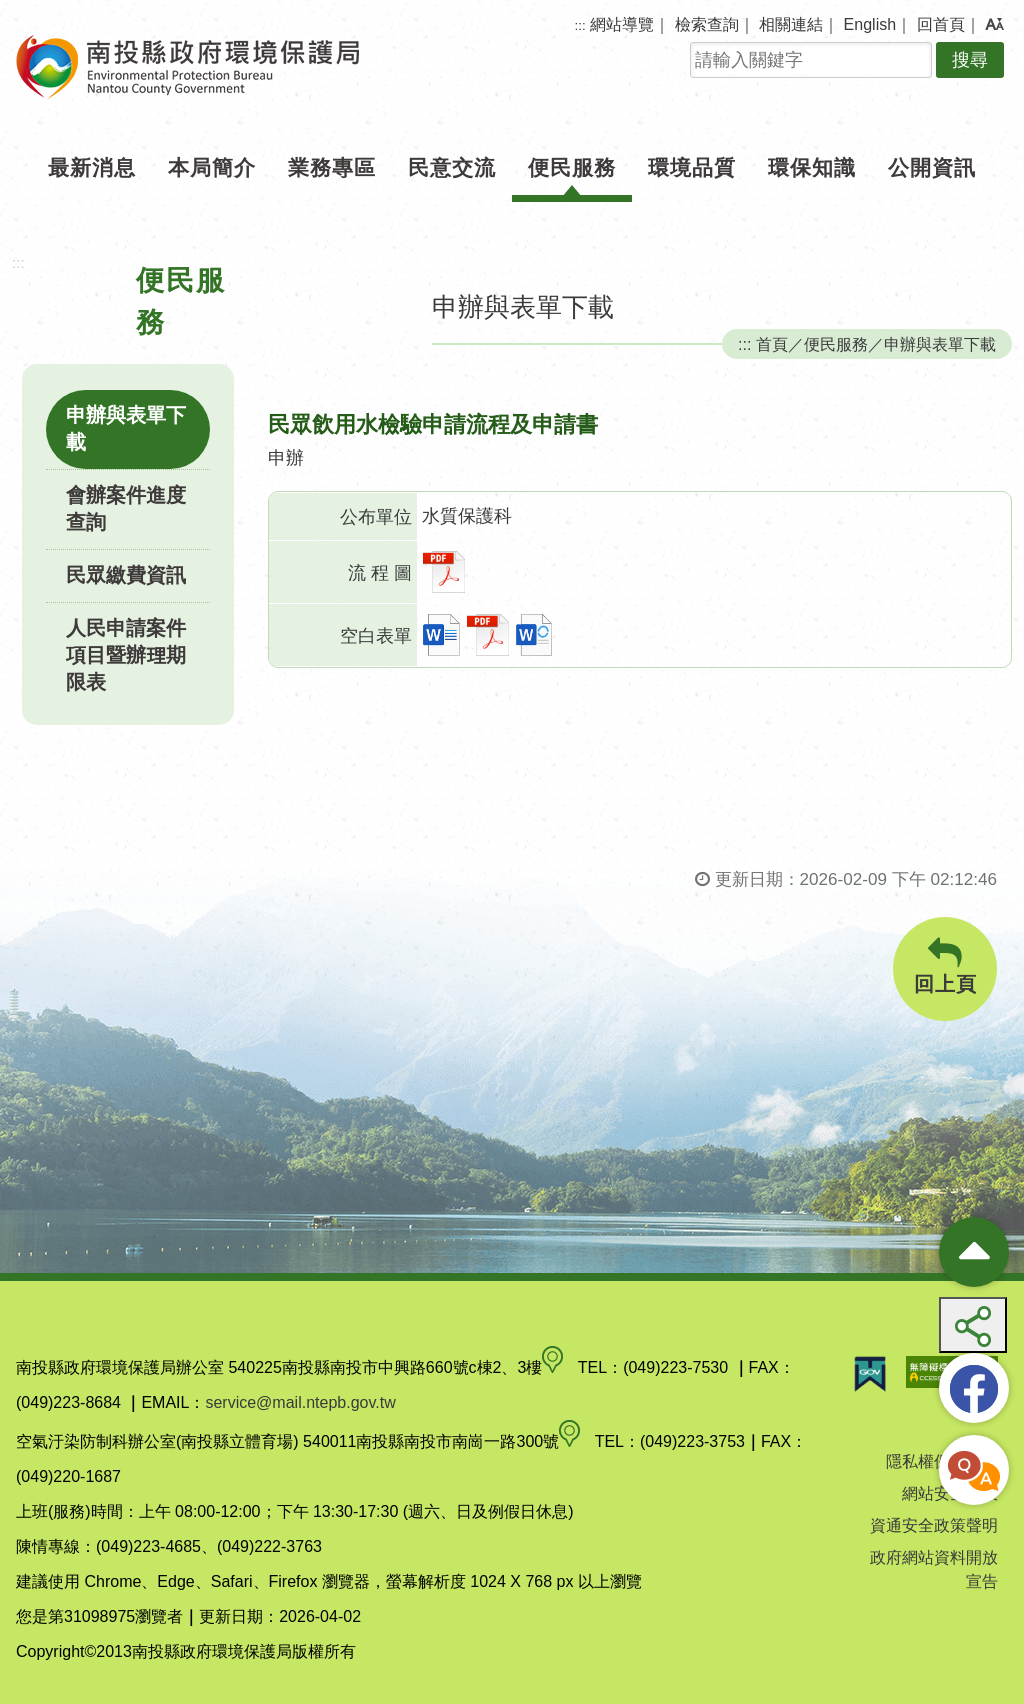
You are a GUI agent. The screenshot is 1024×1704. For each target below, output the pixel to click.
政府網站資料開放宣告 (934, 1569)
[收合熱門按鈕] (974, 1252)
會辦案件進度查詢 (126, 508)
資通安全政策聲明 (934, 1525)
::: (580, 25)
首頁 (772, 344)
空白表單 (376, 636)
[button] (994, 25)
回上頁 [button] (945, 966)
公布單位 (376, 517)
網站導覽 (622, 24)
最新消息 (92, 167)
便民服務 (572, 167)
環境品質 (692, 167)
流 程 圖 (380, 573)
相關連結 (791, 24)
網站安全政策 (950, 1493)
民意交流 (452, 167)
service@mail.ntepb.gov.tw (300, 1402)
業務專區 (332, 167)
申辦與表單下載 (126, 428)
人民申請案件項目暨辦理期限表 (126, 655)
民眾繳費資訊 (126, 575)
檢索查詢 (707, 24)
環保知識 (812, 167)
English (870, 24)
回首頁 (941, 24)
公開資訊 (932, 167)
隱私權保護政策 (942, 1461)
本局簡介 (212, 167)
